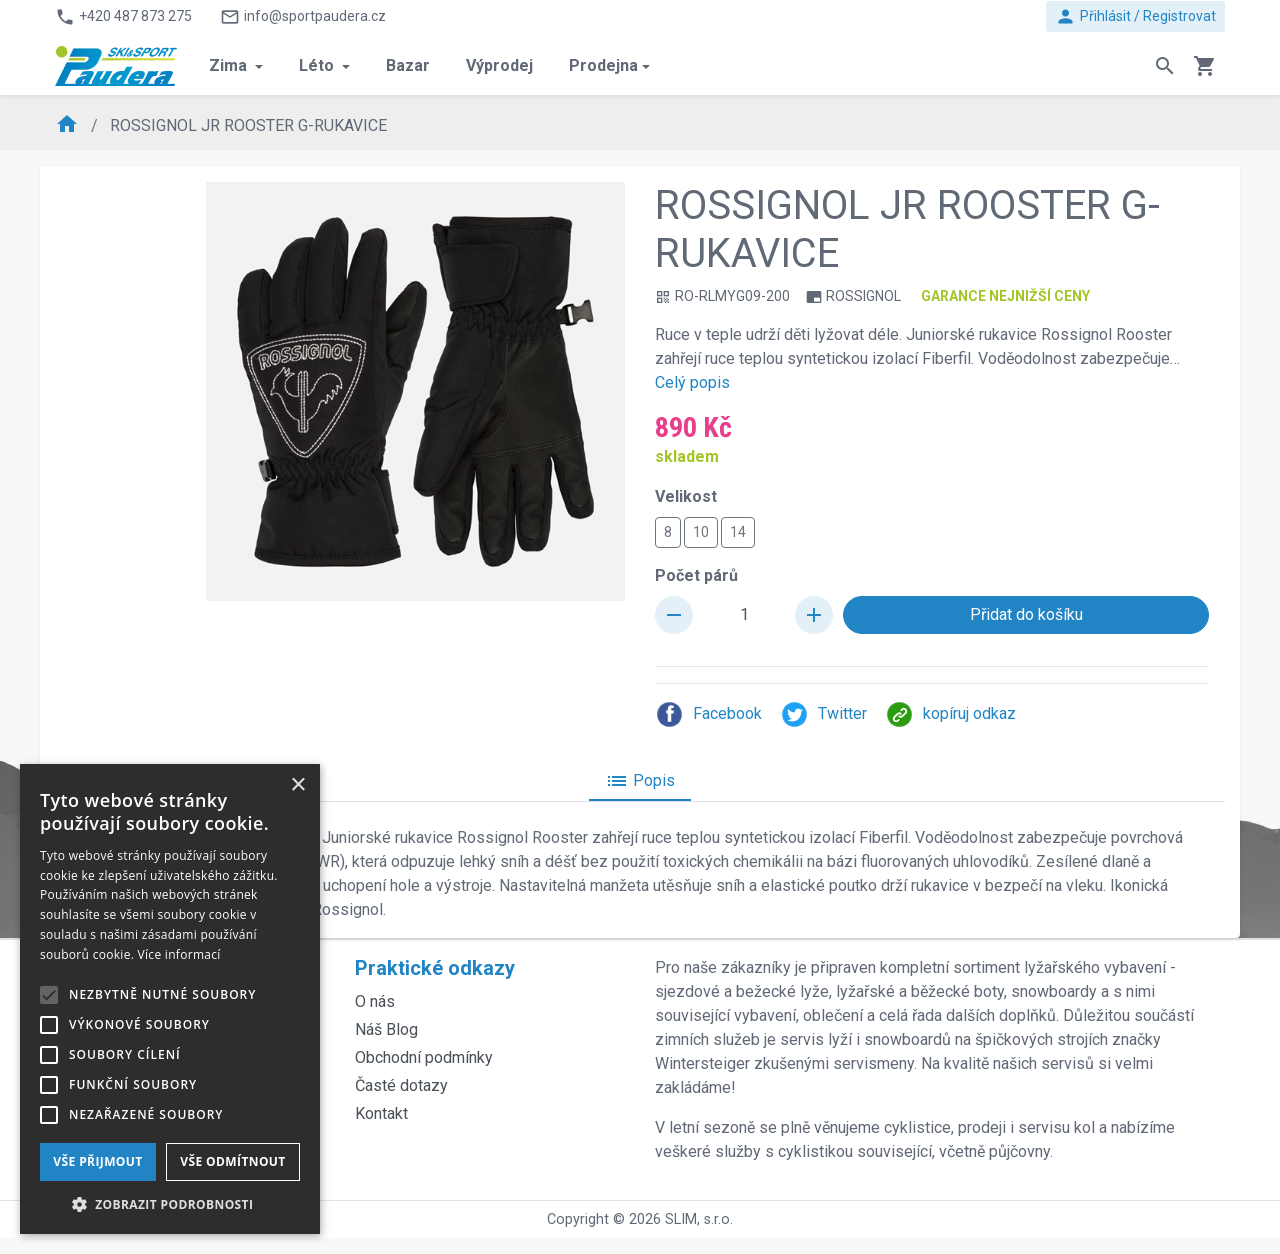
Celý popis (692, 382)
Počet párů (696, 575)
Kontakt (381, 1113)
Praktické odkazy (435, 968)
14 (738, 531)
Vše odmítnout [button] (232, 1161)
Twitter (823, 714)
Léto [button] (318, 65)
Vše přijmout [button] (97, 1161)
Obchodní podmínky (424, 1057)
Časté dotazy (401, 1085)
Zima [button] (230, 65)
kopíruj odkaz (950, 714)
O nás (375, 1001)
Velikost (686, 496)
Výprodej (499, 65)
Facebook (708, 714)
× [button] (297, 785)
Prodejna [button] (603, 65)
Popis (640, 781)
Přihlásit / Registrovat (1135, 16)
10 (701, 531)
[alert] (170, 999)
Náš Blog (386, 1029)
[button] (170, 1204)
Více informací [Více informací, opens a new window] (179, 954)
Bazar (408, 65)
